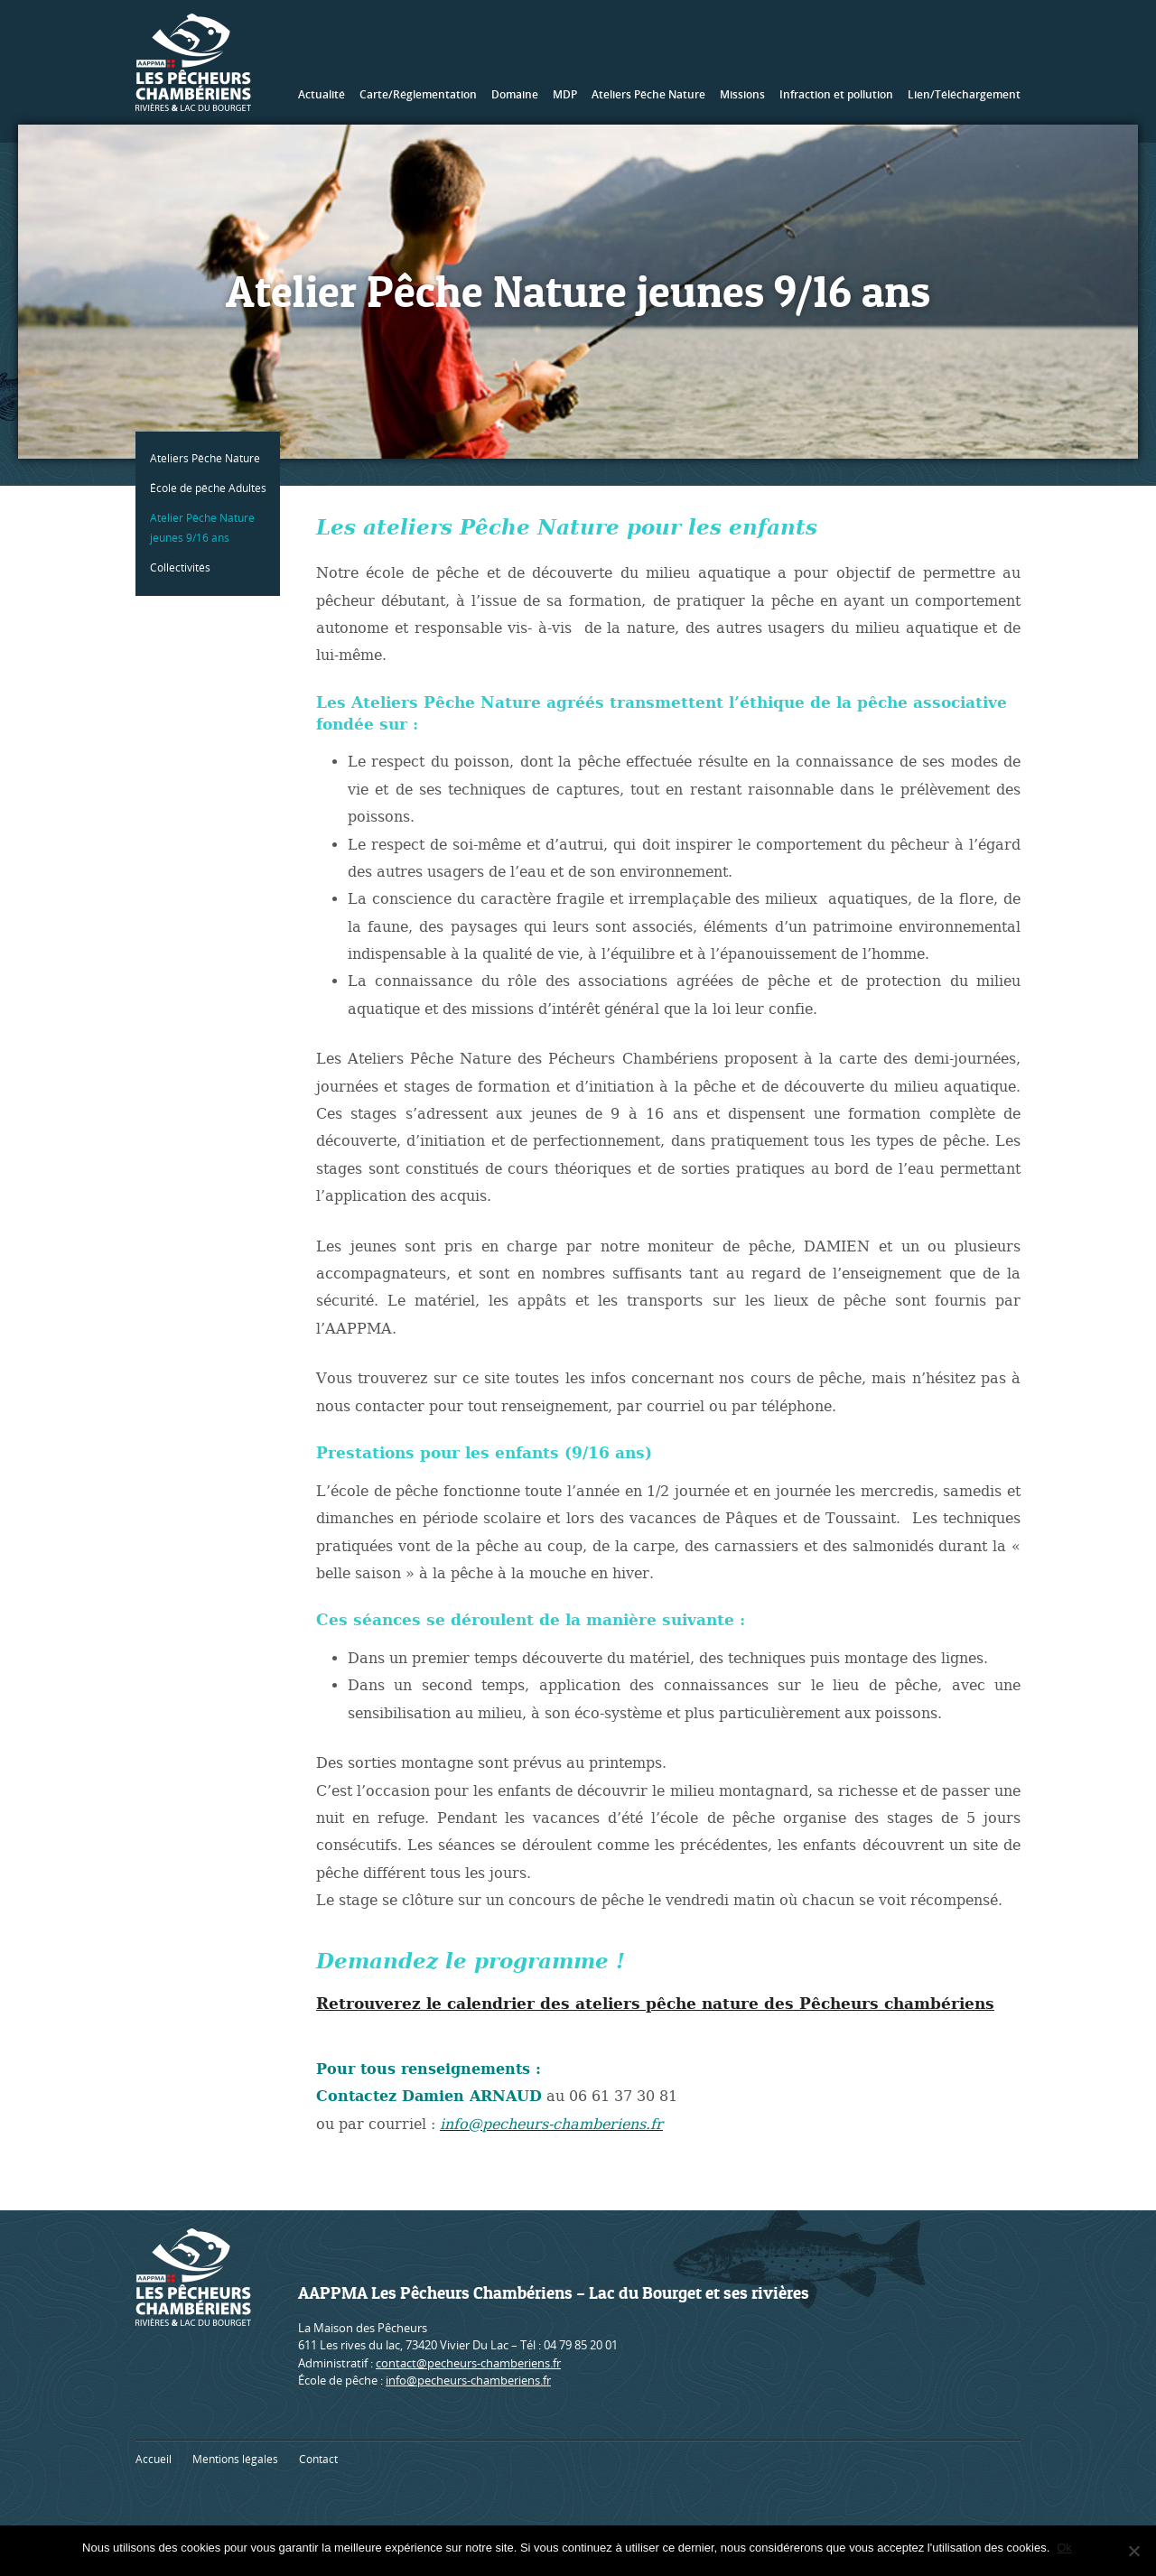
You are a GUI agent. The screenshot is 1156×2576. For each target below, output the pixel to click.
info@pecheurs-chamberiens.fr (468, 2380)
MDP (565, 94)
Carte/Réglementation (418, 94)
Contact (318, 2459)
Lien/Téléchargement (964, 94)
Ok (1066, 2547)
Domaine (514, 94)
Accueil (153, 2459)
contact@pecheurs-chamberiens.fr (468, 2363)
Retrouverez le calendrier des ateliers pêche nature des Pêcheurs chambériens (655, 2004)
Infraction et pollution (836, 94)
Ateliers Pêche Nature (648, 94)
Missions (742, 94)
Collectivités (184, 567)
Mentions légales (235, 2459)
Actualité (321, 94)
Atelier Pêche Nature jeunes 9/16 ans (206, 528)
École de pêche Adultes (212, 488)
